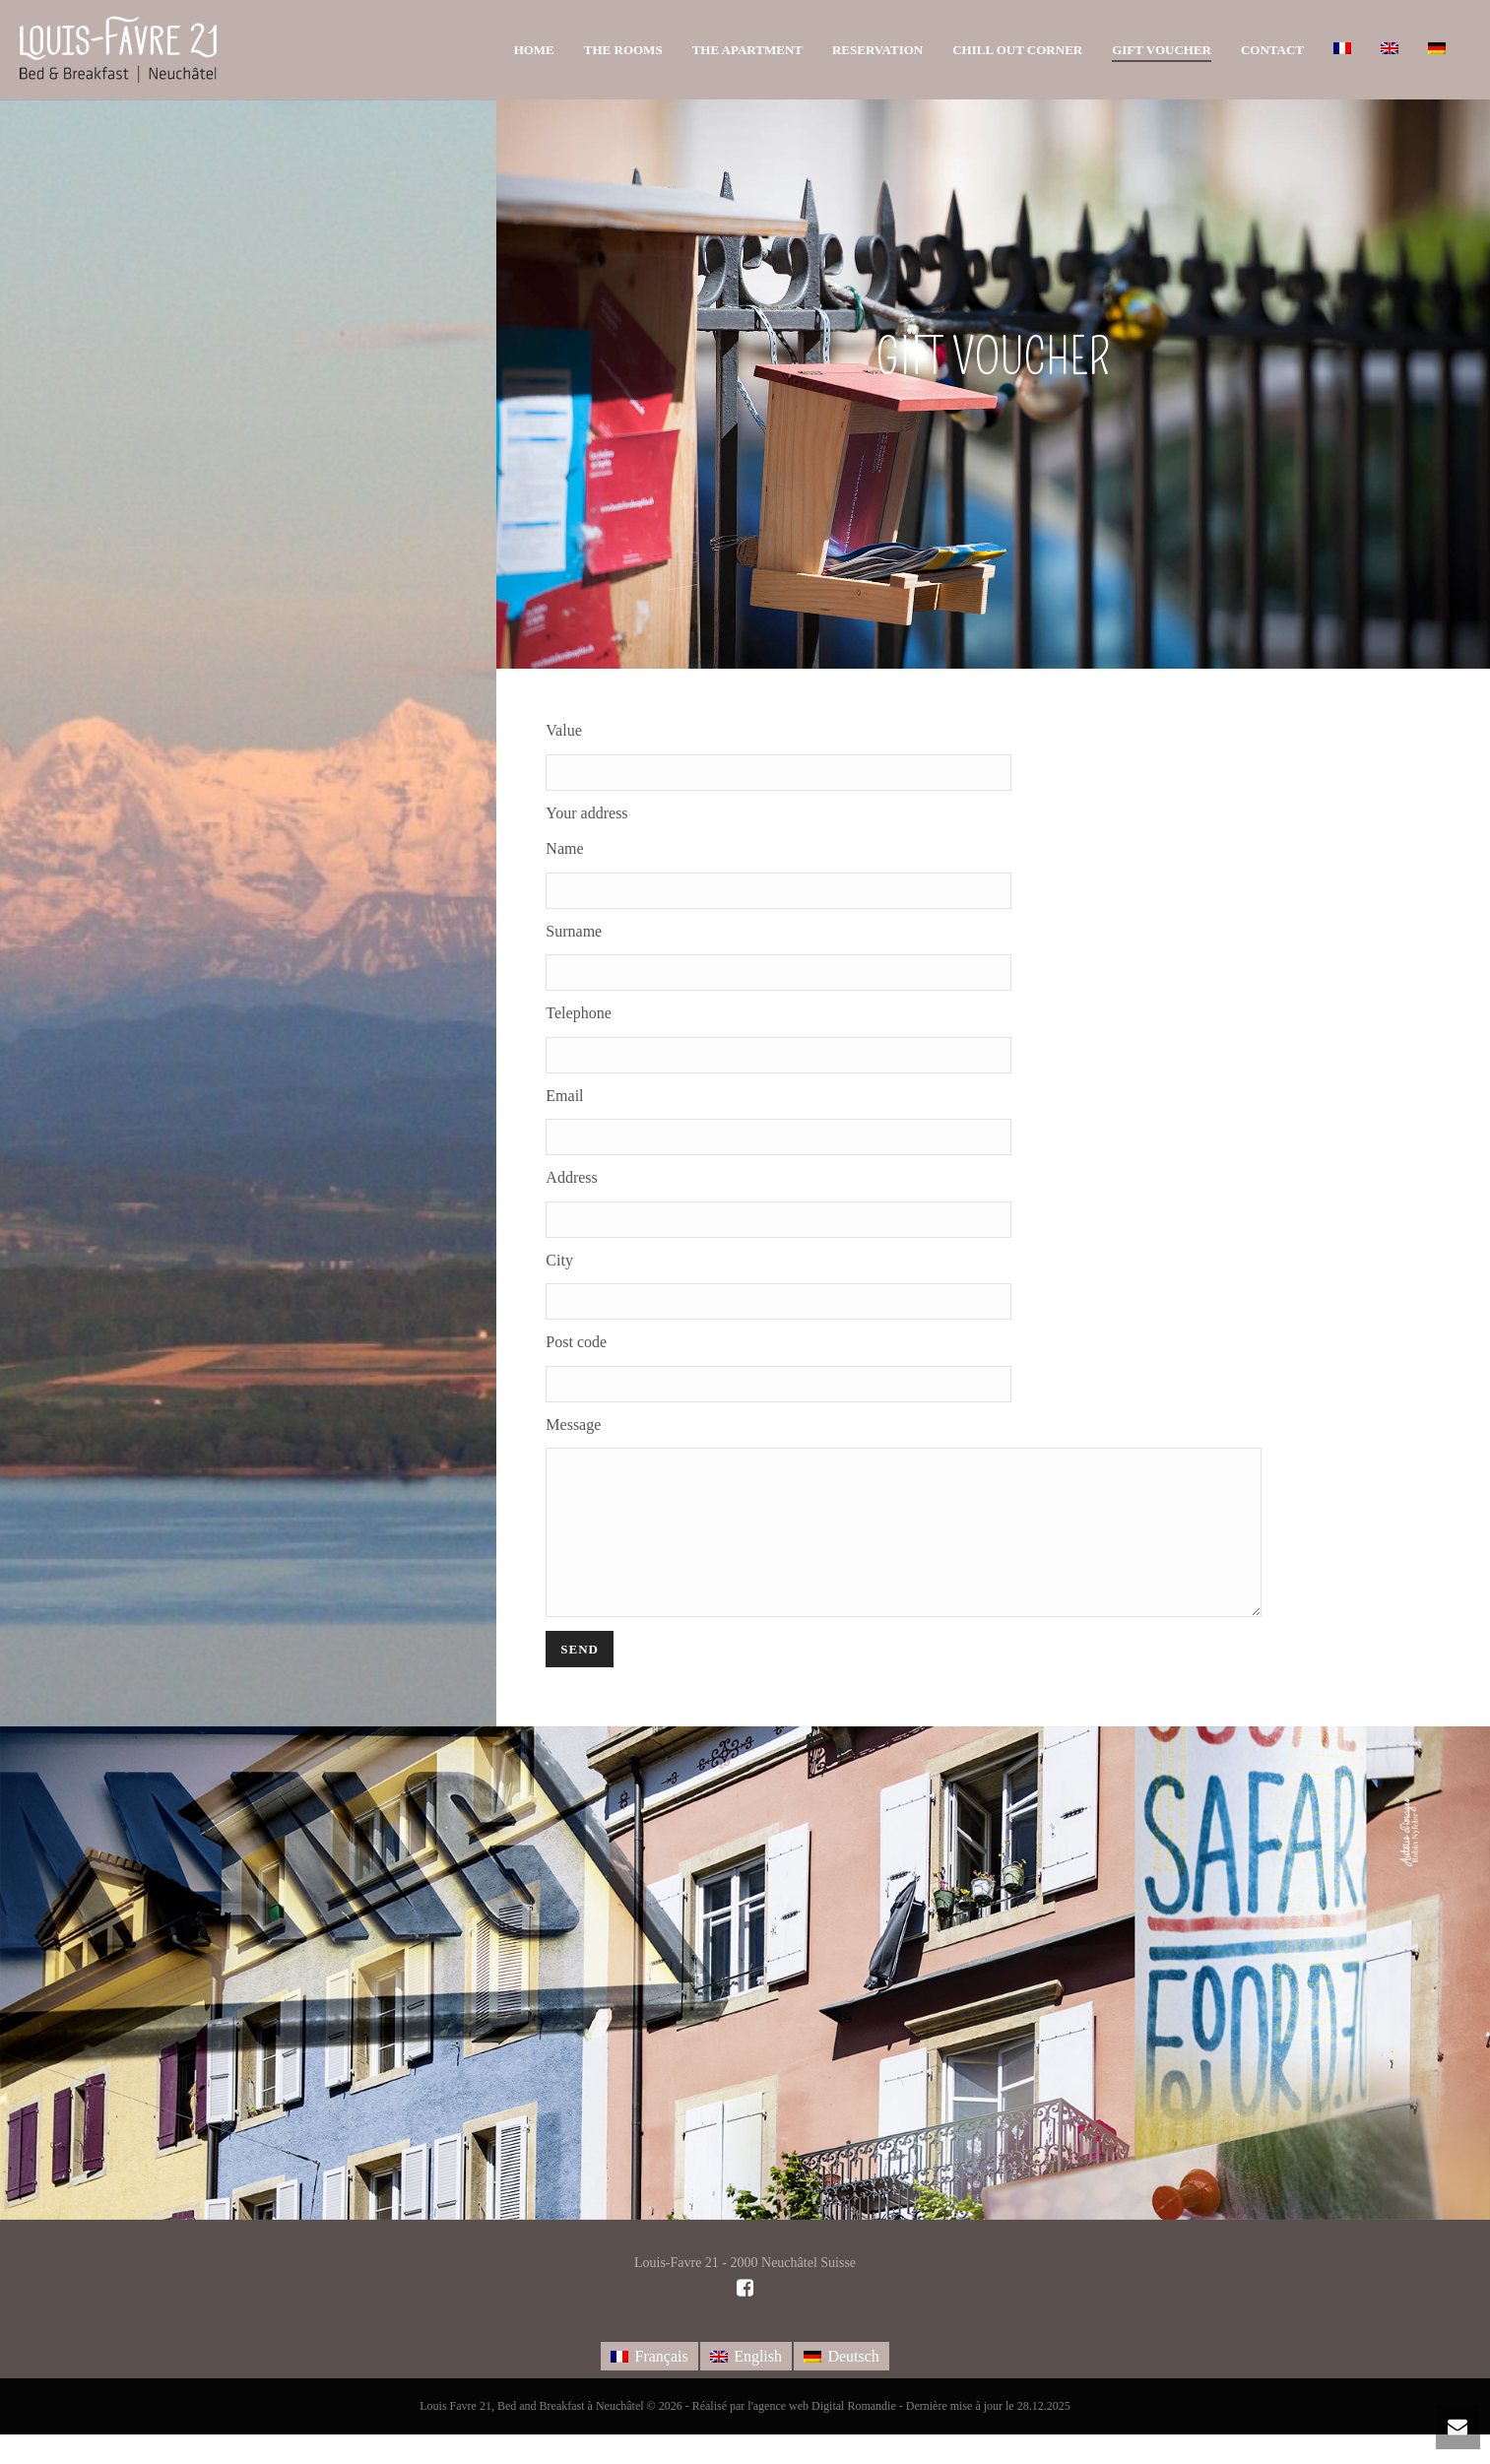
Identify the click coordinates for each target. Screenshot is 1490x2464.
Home (534, 49)
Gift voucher (1161, 49)
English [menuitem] (758, 2385)
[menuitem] (649, 2385)
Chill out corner (1017, 49)
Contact (1272, 49)
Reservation (877, 49)
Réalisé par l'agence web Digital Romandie (794, 2435)
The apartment (747, 49)
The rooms (623, 49)
